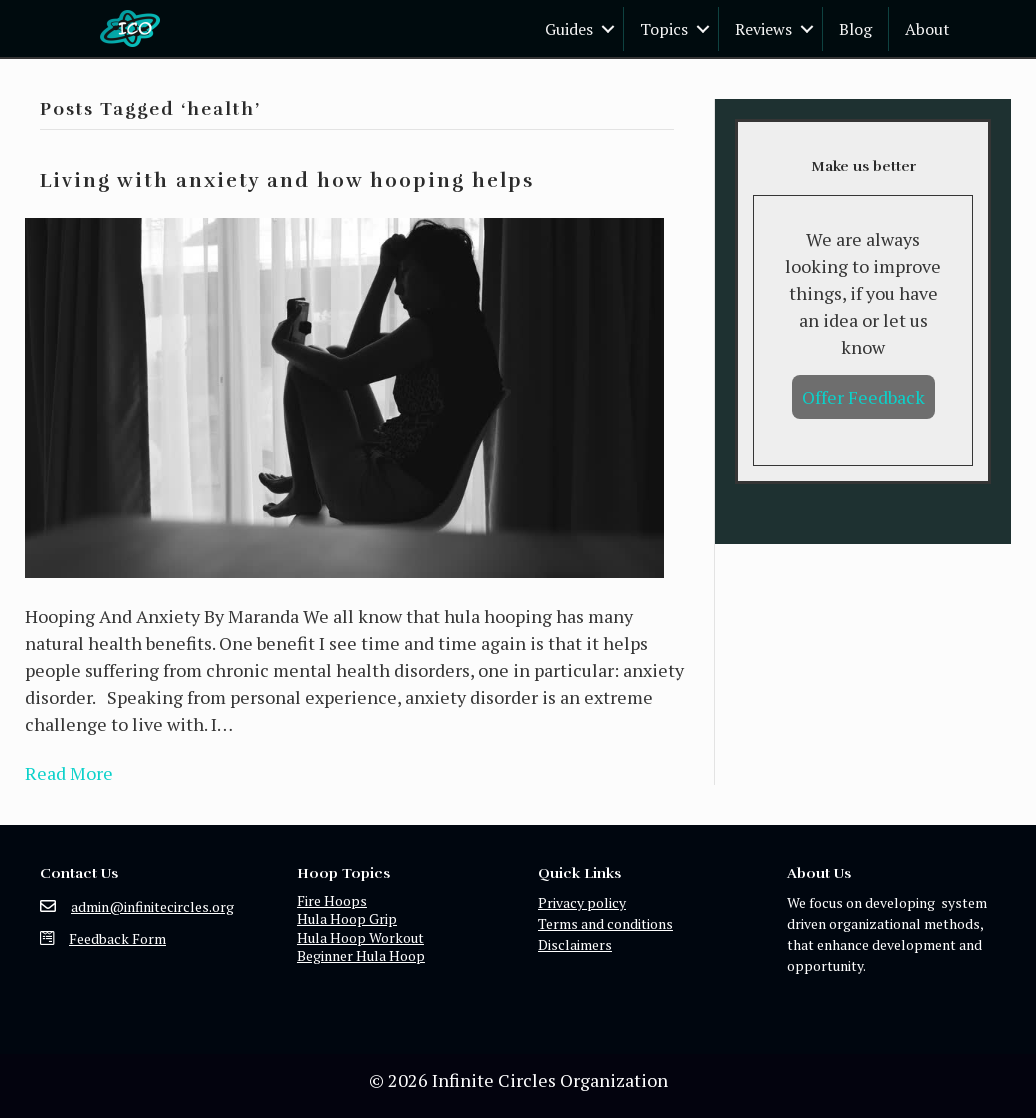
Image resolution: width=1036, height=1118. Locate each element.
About (927, 29)
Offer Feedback (863, 397)
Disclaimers (575, 944)
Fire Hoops (332, 900)
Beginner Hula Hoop (361, 955)
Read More (69, 773)
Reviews (763, 29)
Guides (569, 29)
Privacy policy (582, 902)
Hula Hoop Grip (347, 918)
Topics (664, 29)
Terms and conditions (605, 923)
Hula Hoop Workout (360, 937)
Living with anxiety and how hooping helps (287, 181)
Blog (855, 29)
